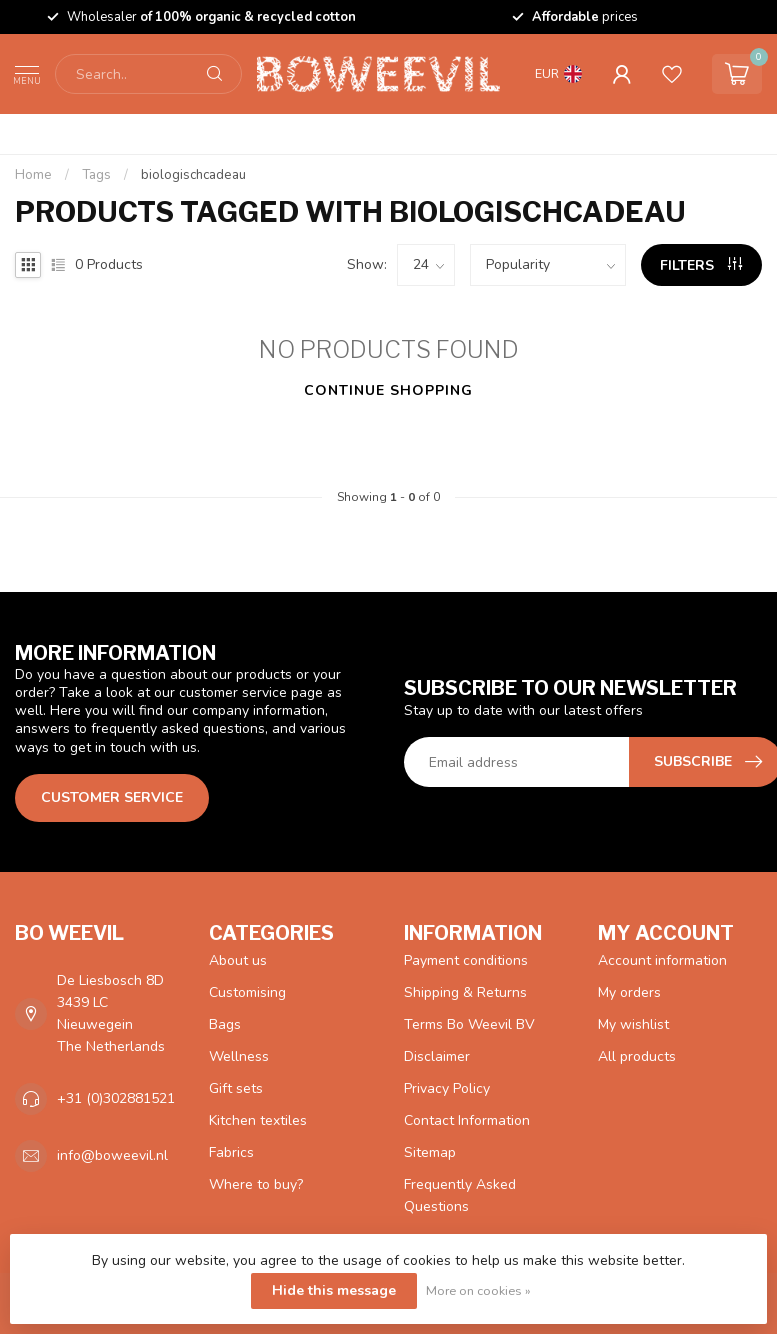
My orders (629, 992)
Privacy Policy (447, 1088)
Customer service (112, 797)
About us (238, 960)
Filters (701, 265)
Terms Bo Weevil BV (469, 1024)
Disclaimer (437, 1056)
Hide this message (334, 1290)
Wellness (239, 1056)
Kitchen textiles (258, 1120)
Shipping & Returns (465, 992)
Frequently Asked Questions (460, 1195)
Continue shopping (388, 390)
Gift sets (236, 1088)
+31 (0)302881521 (116, 1098)
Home (33, 175)
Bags (225, 1024)
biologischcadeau (193, 175)
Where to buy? (256, 1184)
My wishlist (633, 1024)
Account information (662, 960)
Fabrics (231, 1152)
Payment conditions (466, 960)
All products (637, 1056)
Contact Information (467, 1120)
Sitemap (430, 1152)
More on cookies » (478, 1290)
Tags (96, 175)
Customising (247, 992)
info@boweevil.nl (112, 1155)
